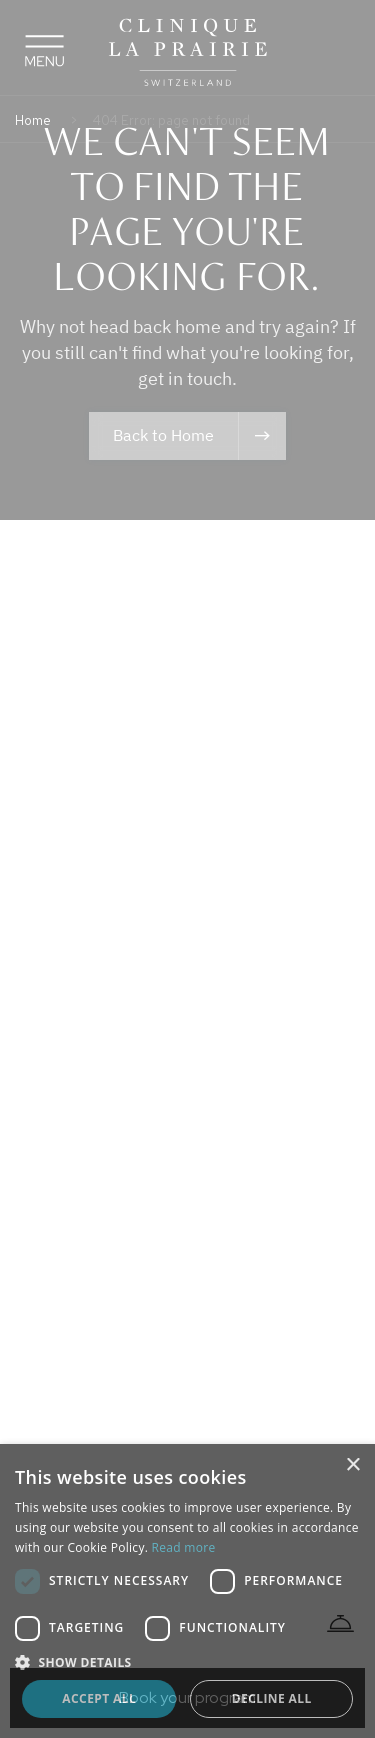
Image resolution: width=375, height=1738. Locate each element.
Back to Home (163, 435)
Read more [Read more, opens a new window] (184, 1547)
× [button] (352, 1465)
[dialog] (187, 1591)
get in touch (185, 378)
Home (33, 120)
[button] (187, 1662)
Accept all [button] (99, 1698)
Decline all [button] (272, 1698)
